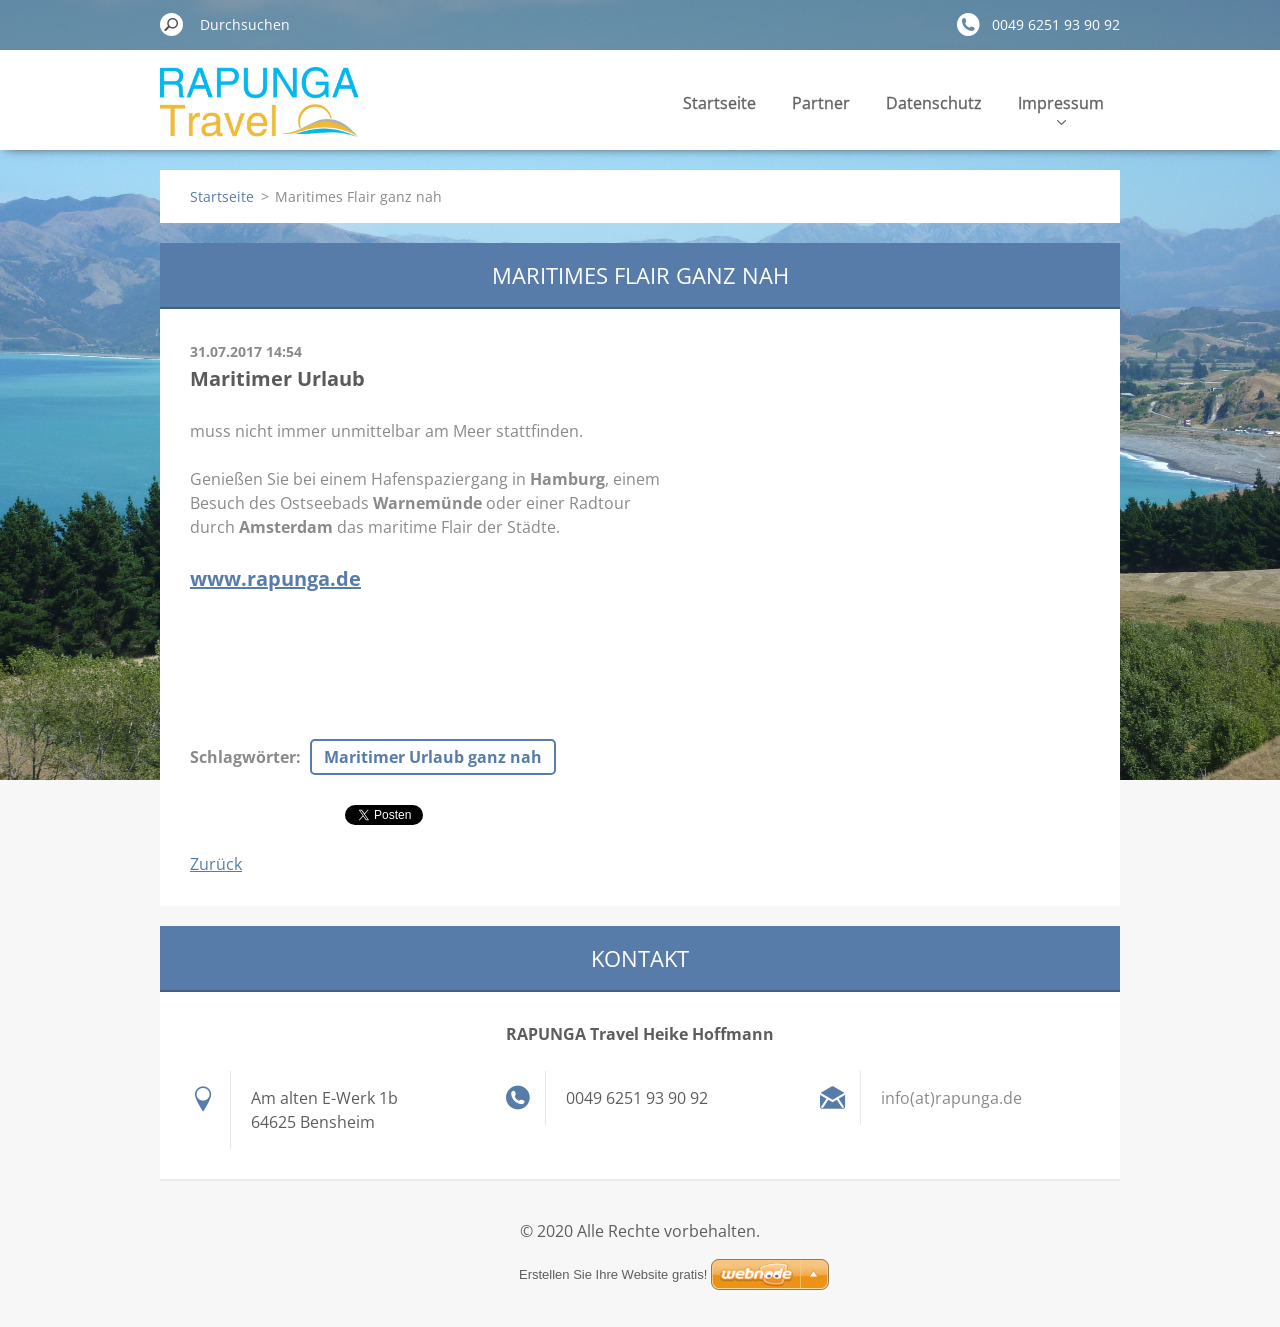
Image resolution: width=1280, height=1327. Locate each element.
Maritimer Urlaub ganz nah (433, 757)
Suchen (172, 24)
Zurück (216, 864)
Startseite (719, 103)
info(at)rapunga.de (951, 1098)
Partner (821, 103)
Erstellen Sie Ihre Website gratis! (613, 1274)
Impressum (1061, 108)
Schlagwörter (243, 757)
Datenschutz (934, 103)
